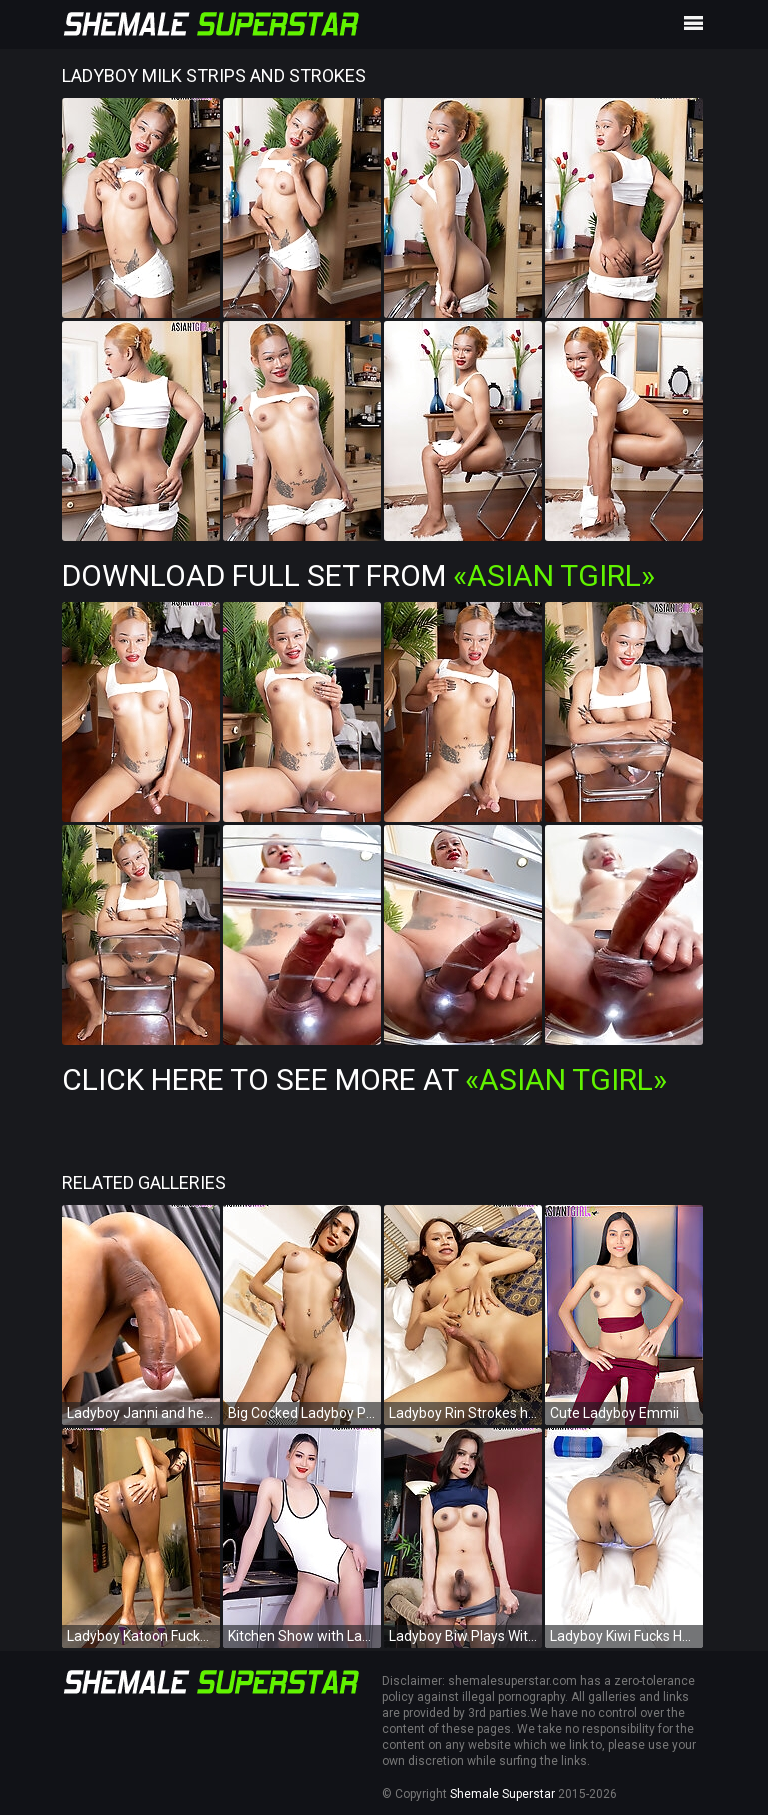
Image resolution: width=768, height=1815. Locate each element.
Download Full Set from (358, 575)
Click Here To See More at (364, 1079)
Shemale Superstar (502, 1794)
